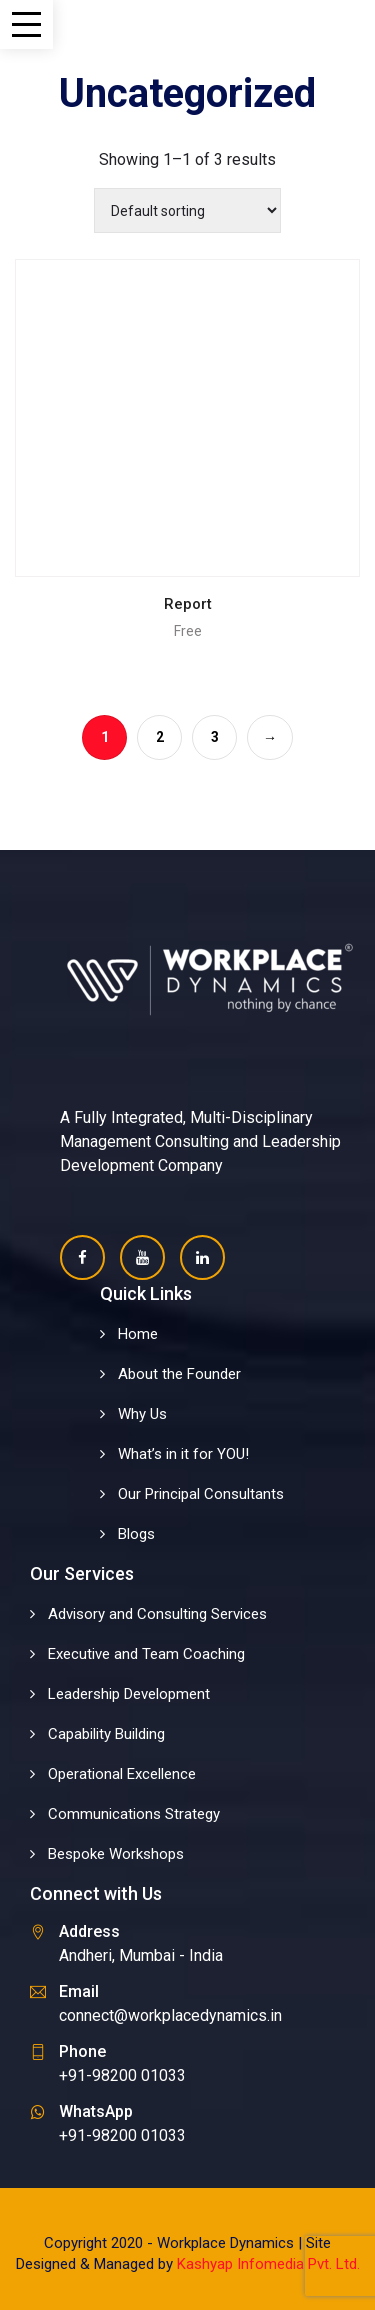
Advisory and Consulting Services (157, 1614)
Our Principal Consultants (201, 1494)
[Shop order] (187, 210)
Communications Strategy (134, 1814)
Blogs (136, 1534)
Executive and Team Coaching (146, 1654)
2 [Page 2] (160, 737)
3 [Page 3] (215, 737)
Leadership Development (129, 1694)
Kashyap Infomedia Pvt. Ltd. (268, 2264)
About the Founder (179, 1374)
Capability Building (106, 1734)
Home (138, 1334)
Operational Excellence (122, 1774)
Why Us (142, 1414)
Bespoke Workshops (116, 1854)
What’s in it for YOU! (183, 1454)
